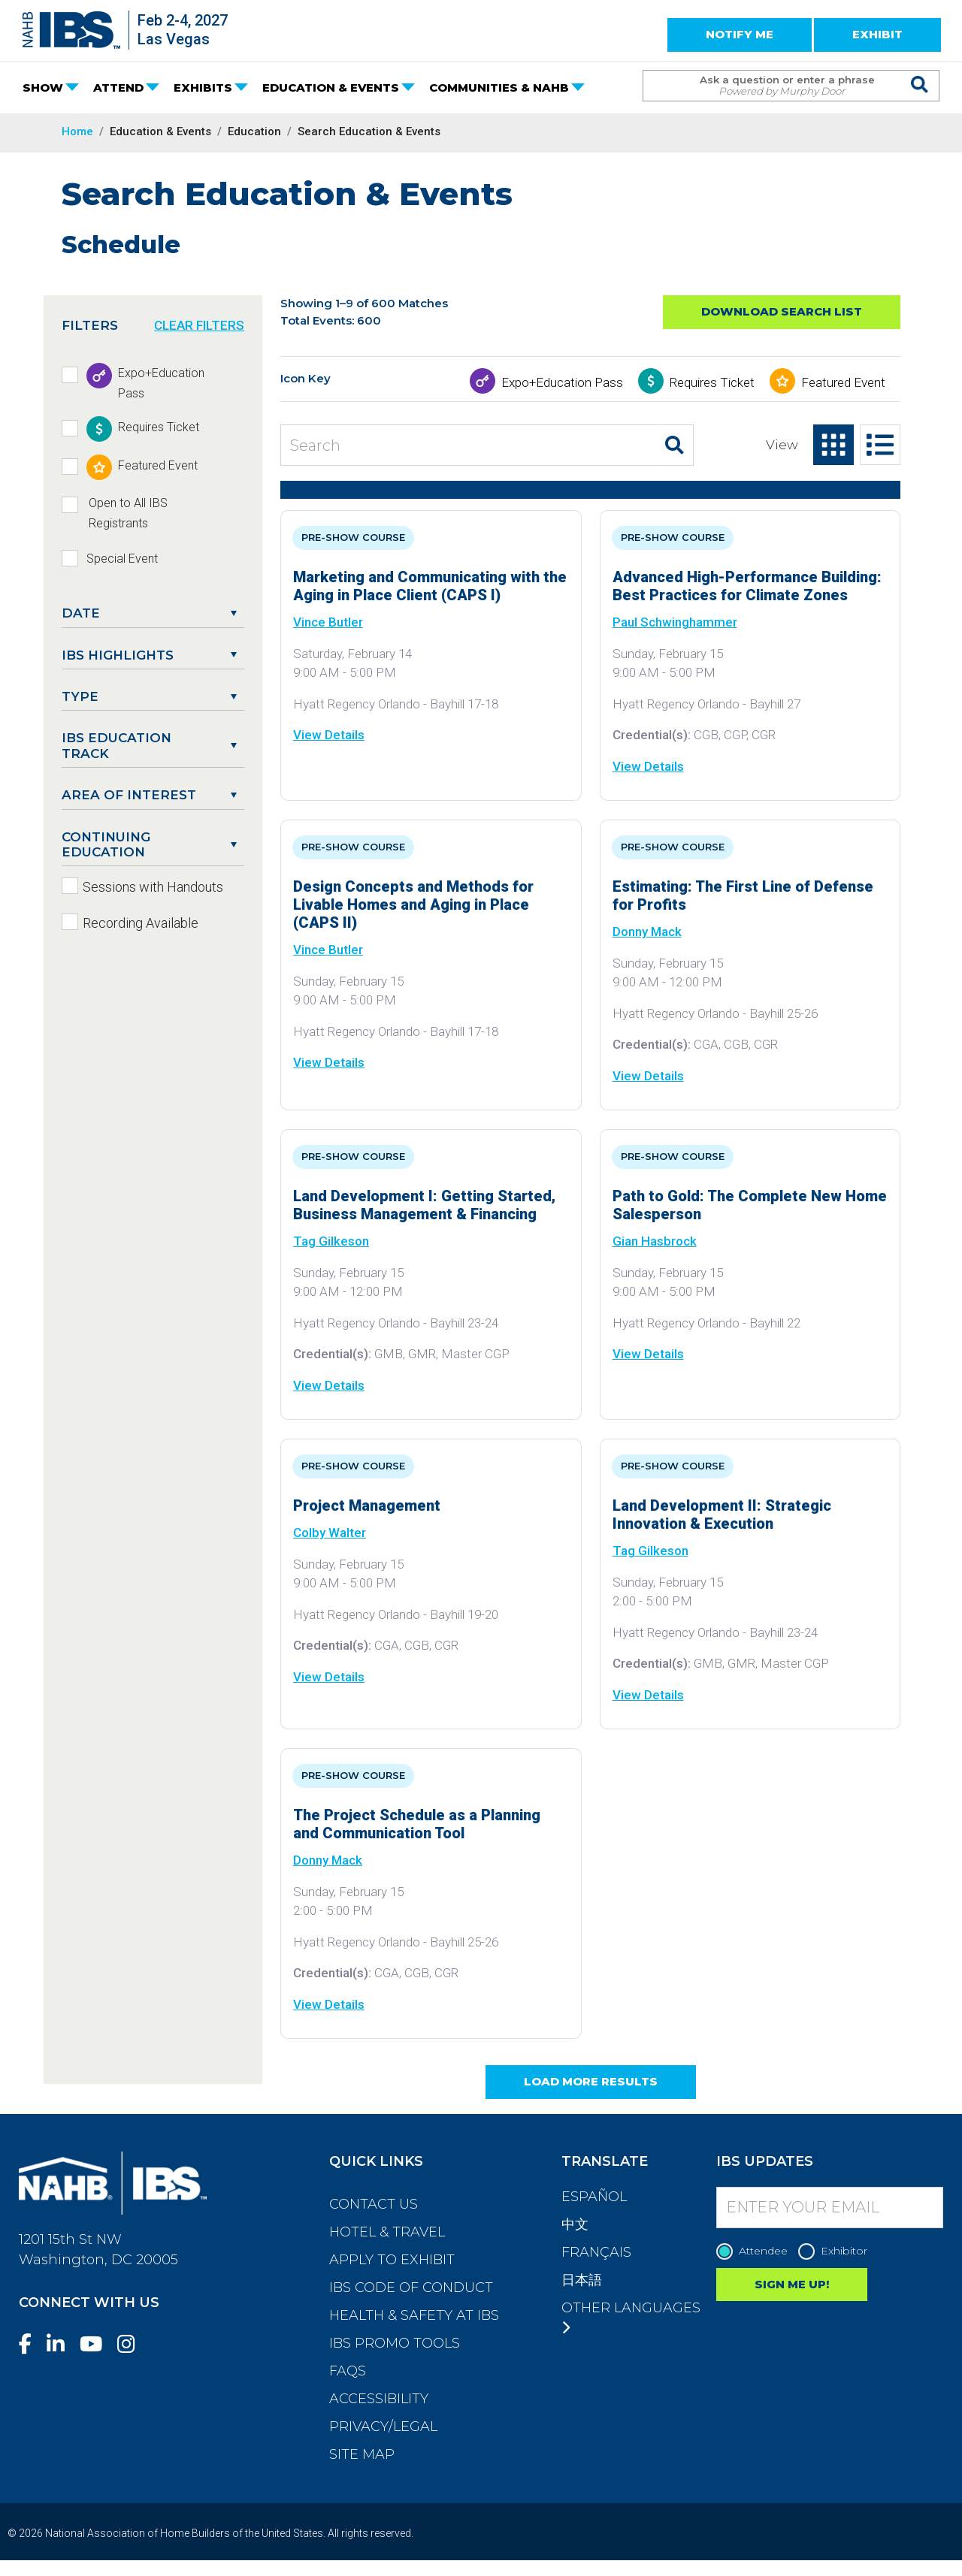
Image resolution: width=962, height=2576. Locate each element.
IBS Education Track (116, 745)
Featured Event (843, 382)
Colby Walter (329, 1532)
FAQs (347, 2371)
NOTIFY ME (739, 34)
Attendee (755, 2251)
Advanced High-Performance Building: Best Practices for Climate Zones (747, 586)
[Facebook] (31, 2344)
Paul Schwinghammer (675, 622)
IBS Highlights (118, 655)
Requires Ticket (712, 382)
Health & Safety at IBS (414, 2315)
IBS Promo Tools (394, 2343)
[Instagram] (132, 2344)
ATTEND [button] (118, 87)
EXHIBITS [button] (203, 87)
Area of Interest (129, 794)
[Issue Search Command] (920, 71)
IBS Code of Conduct (411, 2287)
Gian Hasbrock (655, 1241)
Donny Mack (647, 931)
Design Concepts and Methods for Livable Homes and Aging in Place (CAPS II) (413, 904)
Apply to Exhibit (392, 2259)
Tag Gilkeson (331, 1241)
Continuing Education (106, 844)
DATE (81, 613)
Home (77, 131)
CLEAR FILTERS (199, 325)
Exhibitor (836, 2251)
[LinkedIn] (62, 2344)
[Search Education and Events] (468, 445)
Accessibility (378, 2398)
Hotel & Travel (387, 2232)
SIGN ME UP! (792, 2284)
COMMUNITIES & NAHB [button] (499, 87)
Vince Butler (328, 622)
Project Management (366, 1505)
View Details (329, 734)
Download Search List (781, 311)
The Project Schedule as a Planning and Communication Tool (416, 1824)
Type (80, 696)
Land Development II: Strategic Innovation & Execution (722, 1514)
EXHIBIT (877, 34)
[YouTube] (97, 2344)
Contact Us (373, 2204)
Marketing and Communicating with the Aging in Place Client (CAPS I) (430, 586)
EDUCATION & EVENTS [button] (330, 87)
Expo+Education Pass (562, 382)
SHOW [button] (43, 87)
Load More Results (591, 2081)
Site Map (362, 2454)
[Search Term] (776, 86)
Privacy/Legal (383, 2426)
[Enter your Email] (829, 2207)
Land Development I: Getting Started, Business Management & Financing (424, 1205)
